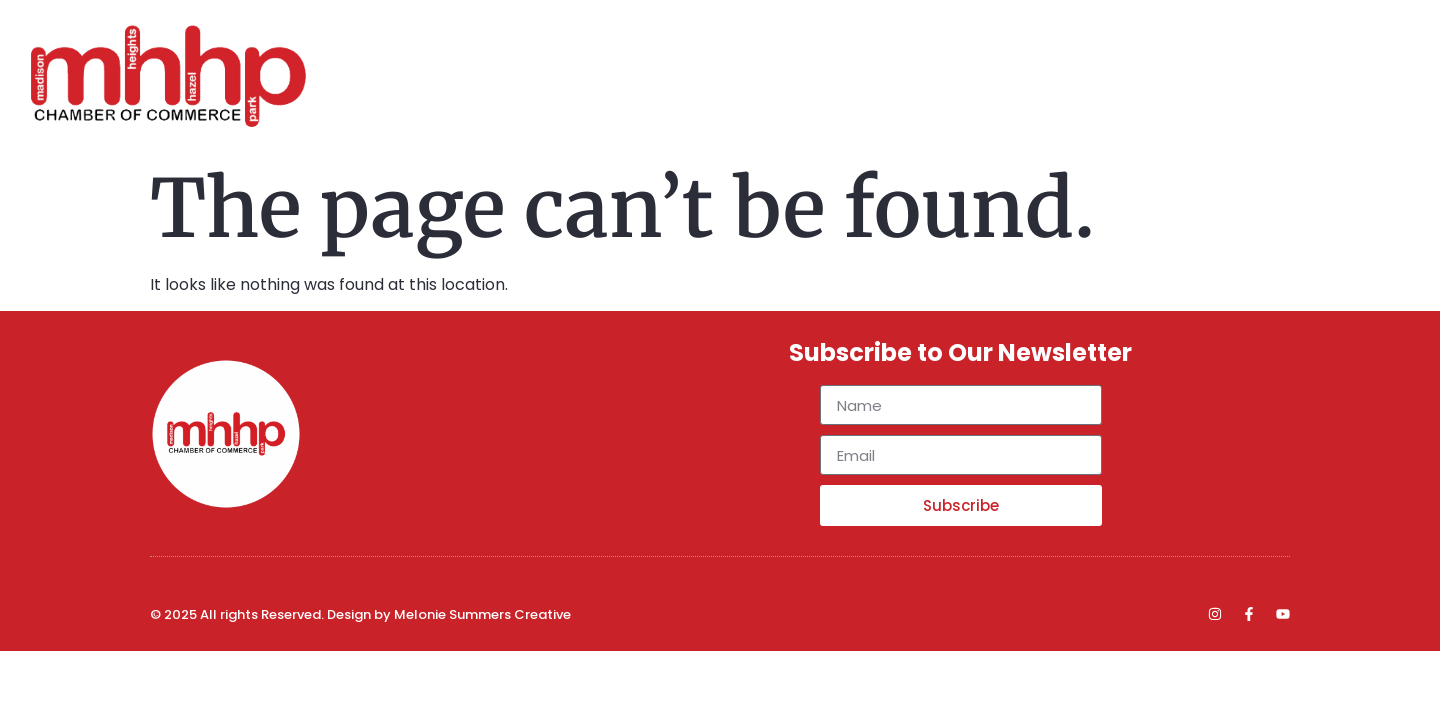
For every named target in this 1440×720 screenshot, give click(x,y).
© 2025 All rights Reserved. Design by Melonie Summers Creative (360, 614)
